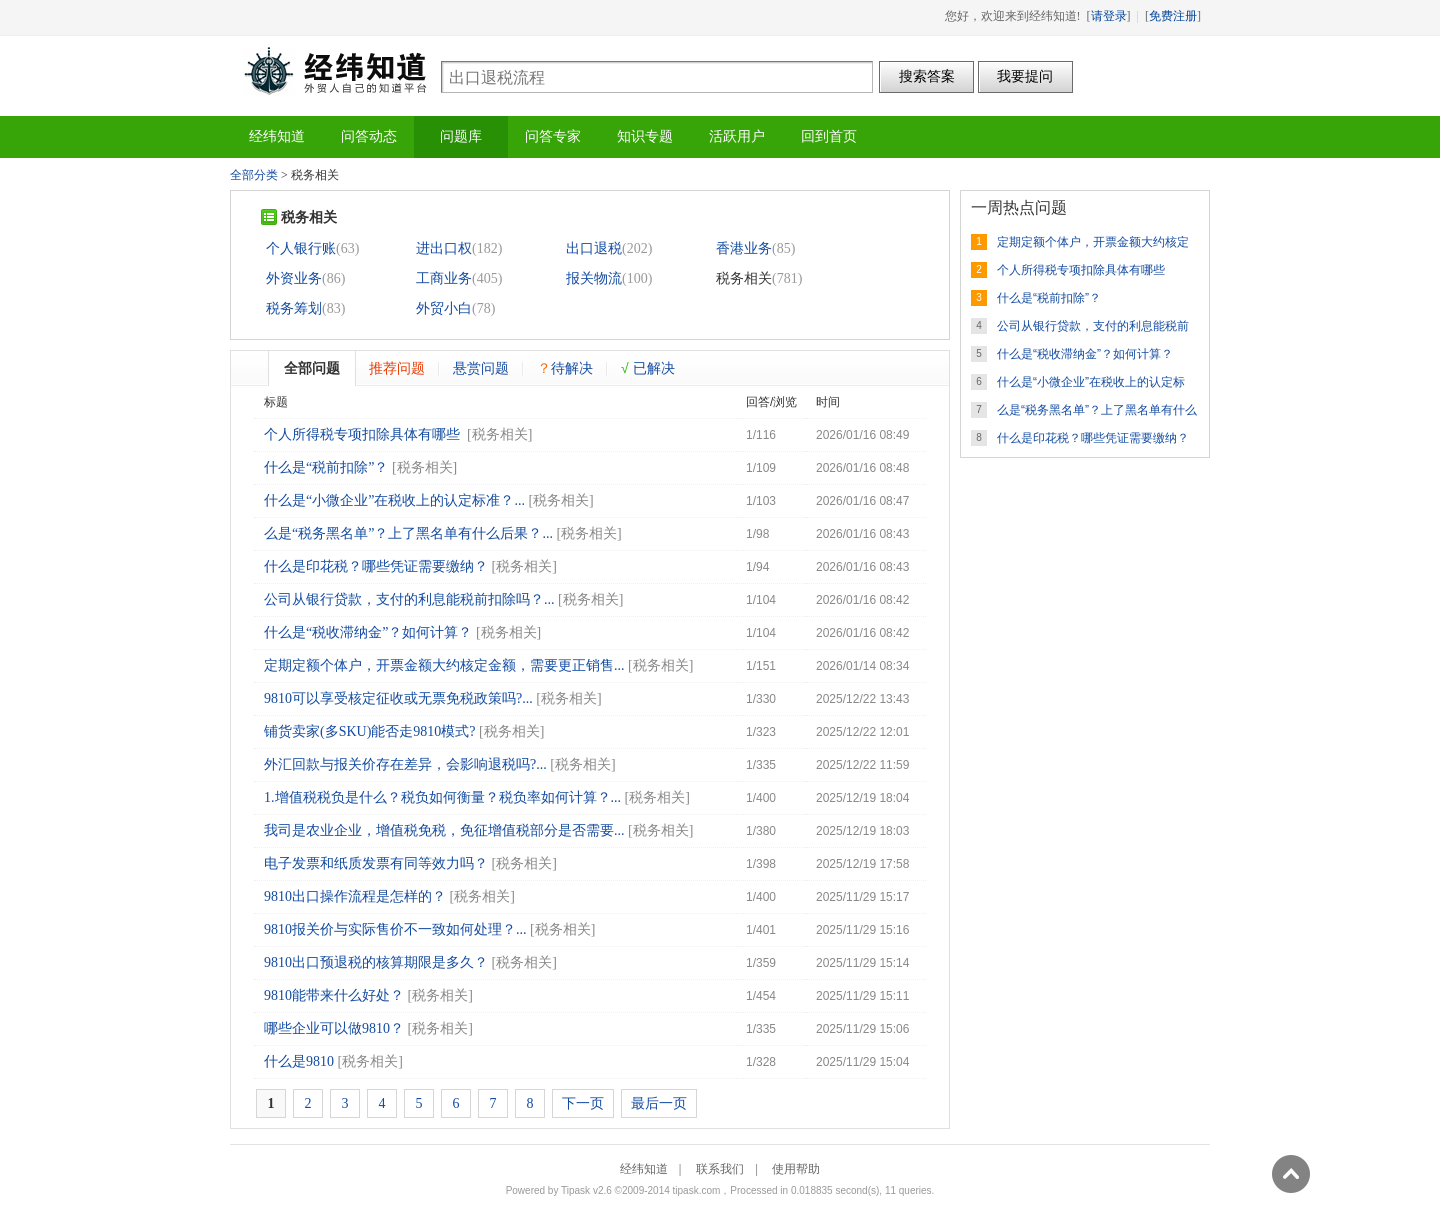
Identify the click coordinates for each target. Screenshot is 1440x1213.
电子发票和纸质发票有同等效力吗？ (376, 863)
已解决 (648, 368)
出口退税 (594, 248)
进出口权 (444, 248)
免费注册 (1173, 16)
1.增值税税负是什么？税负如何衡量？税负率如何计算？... (442, 797)
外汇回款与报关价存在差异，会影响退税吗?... (405, 764)
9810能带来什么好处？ (334, 995)
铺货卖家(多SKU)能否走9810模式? (370, 731)
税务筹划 (294, 308)
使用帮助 (796, 1169)
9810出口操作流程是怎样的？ (355, 896)
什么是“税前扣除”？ (326, 467)
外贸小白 (444, 308)
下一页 (583, 1103)
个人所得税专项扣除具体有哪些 (364, 434)
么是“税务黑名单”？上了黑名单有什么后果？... (408, 533)
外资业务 (294, 278)
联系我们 (720, 1169)
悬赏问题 (481, 368)
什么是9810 (299, 1061)
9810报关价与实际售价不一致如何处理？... (395, 929)
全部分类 (254, 175)
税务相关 (500, 434)
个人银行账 (301, 248)
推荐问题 (397, 368)
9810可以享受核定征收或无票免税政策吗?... (398, 698)
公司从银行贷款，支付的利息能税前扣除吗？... (409, 599)
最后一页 (659, 1103)
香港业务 (744, 248)
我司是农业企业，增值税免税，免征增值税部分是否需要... (444, 830)
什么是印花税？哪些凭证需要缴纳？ (376, 566)
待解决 (565, 368)
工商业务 (444, 278)
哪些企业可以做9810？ (334, 1028)
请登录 (1109, 16)
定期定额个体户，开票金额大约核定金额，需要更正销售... (444, 665)
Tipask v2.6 (586, 1190)
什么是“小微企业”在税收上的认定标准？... (394, 500)
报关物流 (594, 278)
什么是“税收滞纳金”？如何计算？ (368, 632)
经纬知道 (335, 70)
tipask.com (697, 1190)
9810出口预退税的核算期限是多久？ (376, 962)
